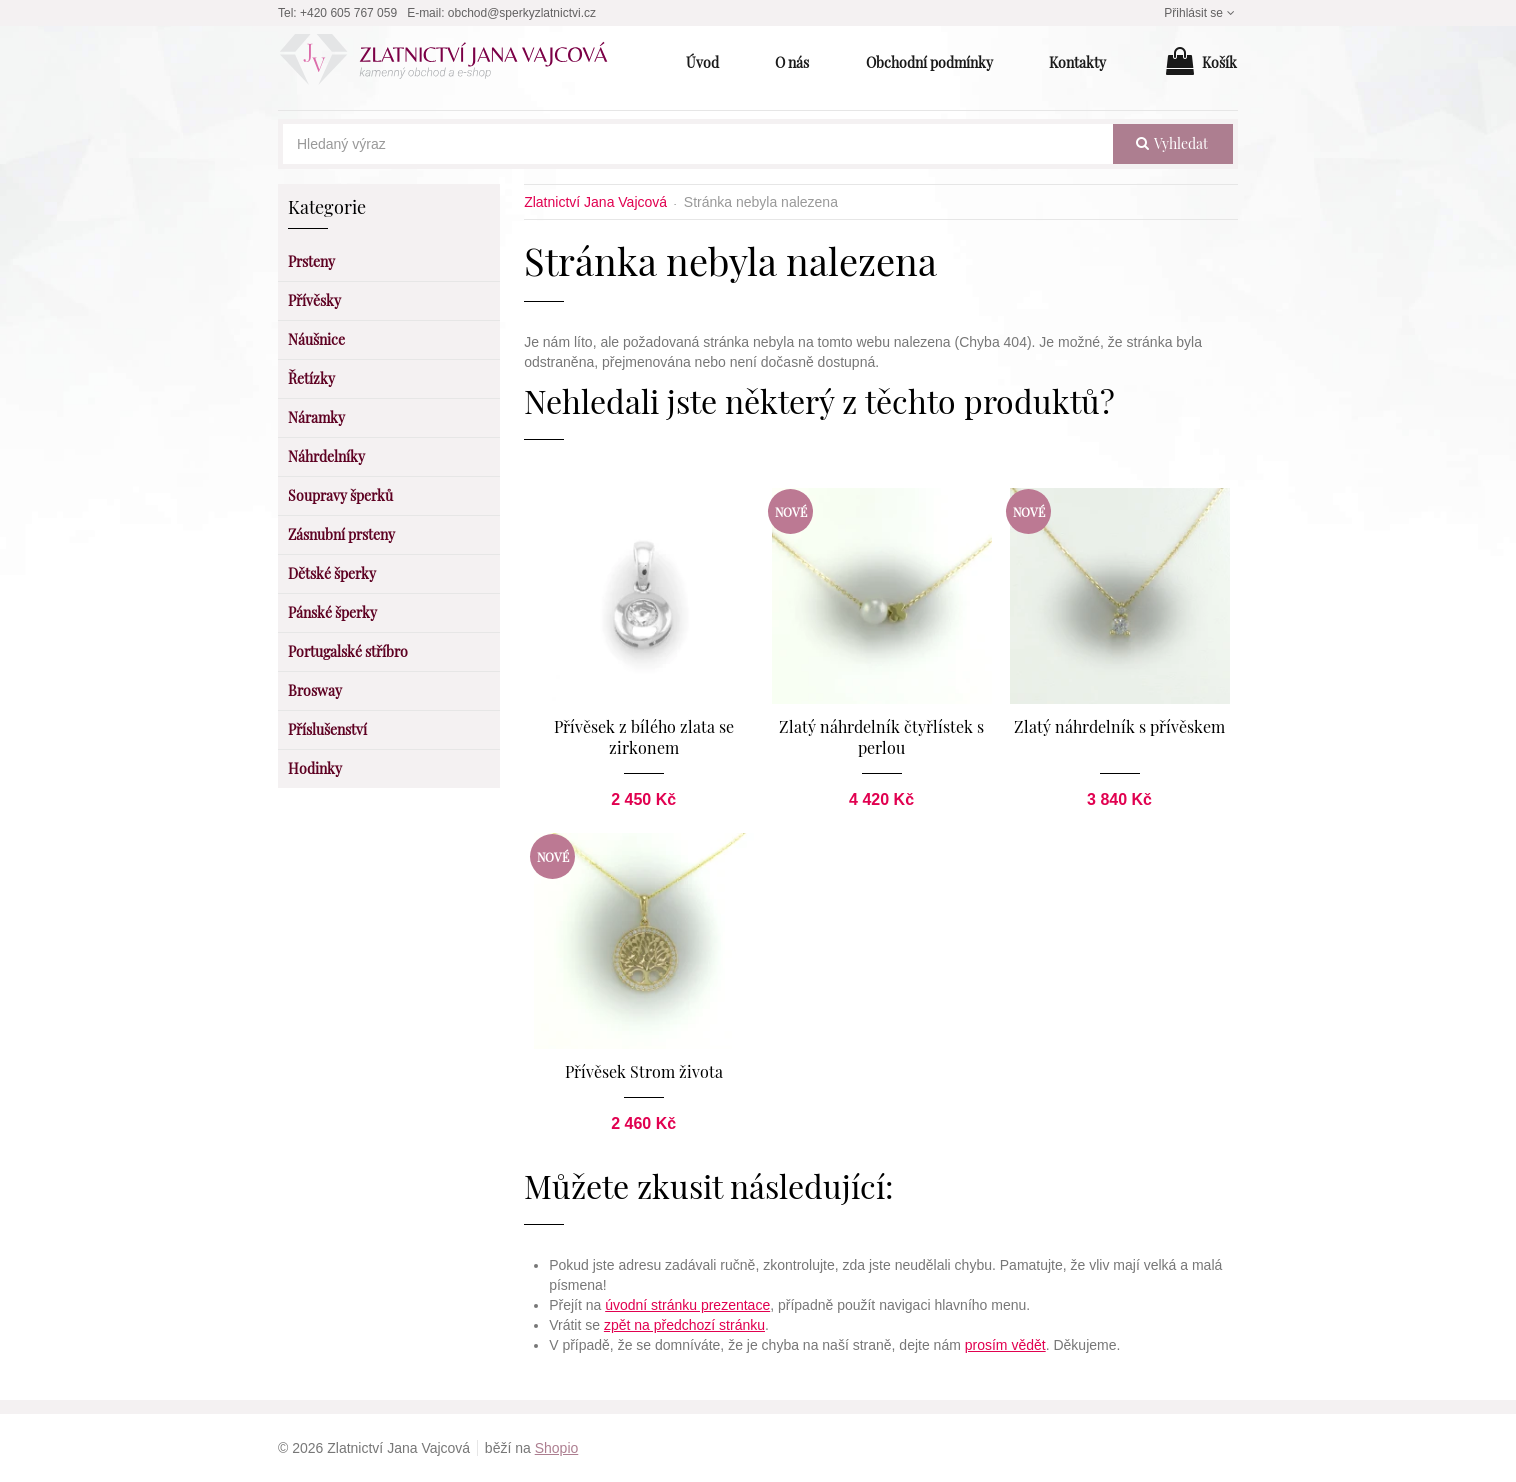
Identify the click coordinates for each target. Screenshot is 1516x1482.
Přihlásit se (1201, 13)
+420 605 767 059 (348, 13)
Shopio (557, 1448)
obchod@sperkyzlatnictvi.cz (522, 13)
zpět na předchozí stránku (684, 1325)
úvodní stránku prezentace (687, 1305)
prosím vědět (1005, 1345)
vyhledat (1172, 143)
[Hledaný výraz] (698, 144)
